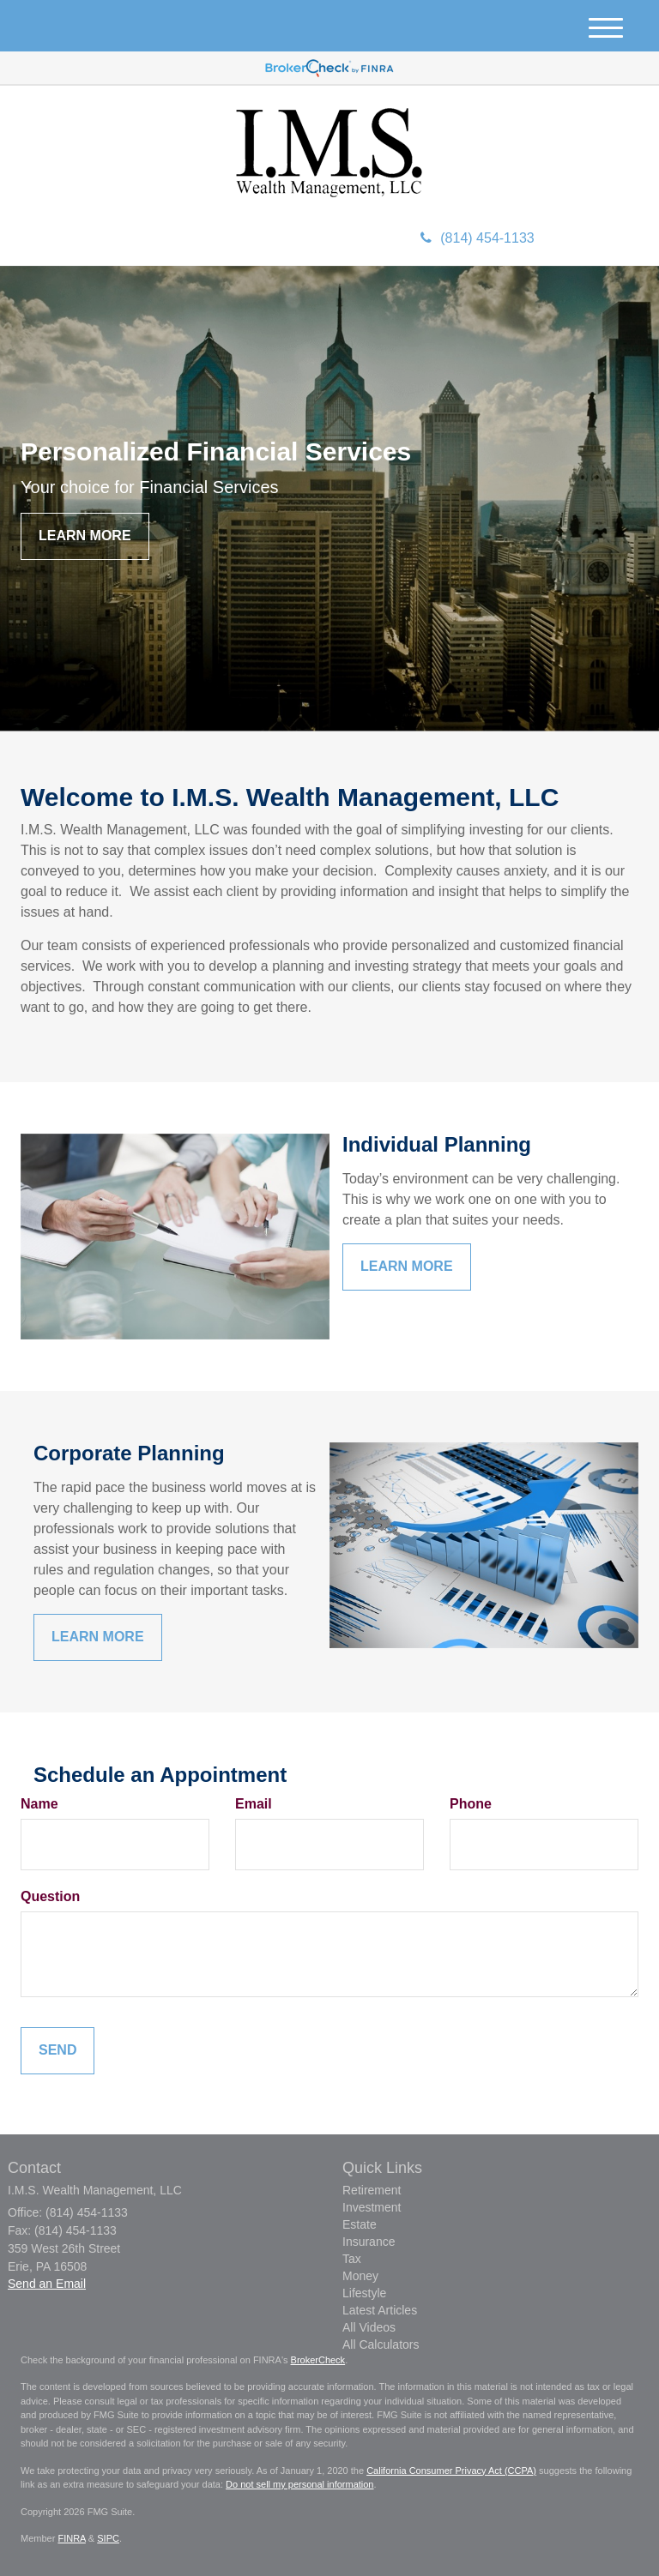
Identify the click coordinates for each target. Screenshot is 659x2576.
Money (360, 2276)
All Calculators (380, 2344)
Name (39, 1804)
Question (50, 1896)
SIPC (108, 2538)
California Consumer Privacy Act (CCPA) (451, 2470)
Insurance (368, 2241)
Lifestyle (364, 2293)
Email (253, 1804)
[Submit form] (57, 2050)
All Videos (369, 2327)
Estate (359, 2224)
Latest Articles (379, 2310)
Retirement (371, 2190)
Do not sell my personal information (299, 2484)
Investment (371, 2207)
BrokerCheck (318, 2360)
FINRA (71, 2538)
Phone (471, 1804)
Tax (351, 2259)
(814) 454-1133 (477, 238)
